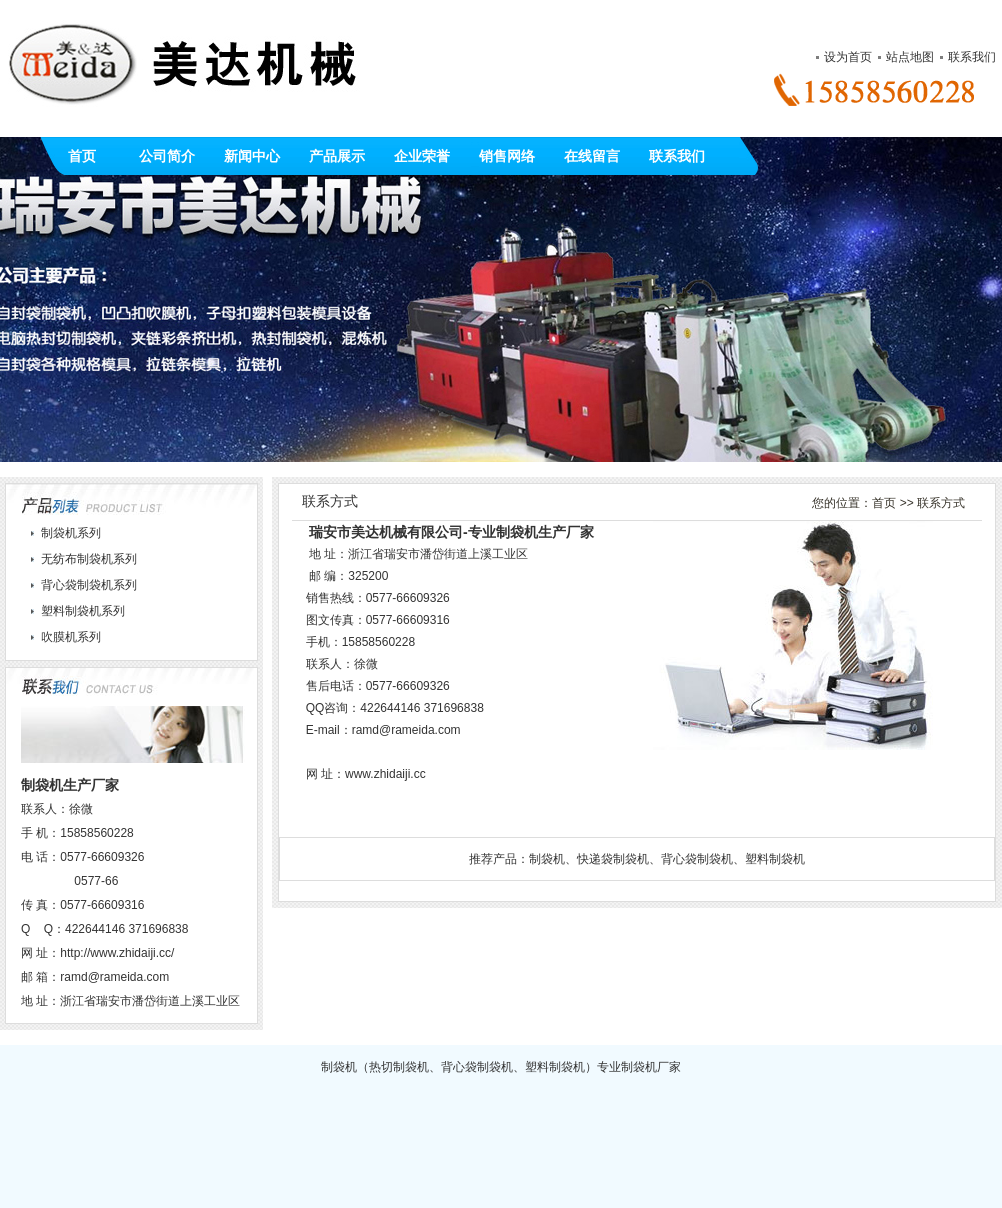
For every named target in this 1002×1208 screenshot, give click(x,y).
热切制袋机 (399, 1067)
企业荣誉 (422, 156)
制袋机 (547, 859)
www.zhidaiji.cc (385, 774)
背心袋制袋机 (697, 859)
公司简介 (167, 156)
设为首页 (848, 57)
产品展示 (337, 156)
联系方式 (941, 503)
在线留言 (592, 156)
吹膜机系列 (71, 637)
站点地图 (910, 57)
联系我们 (972, 57)
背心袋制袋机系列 (89, 585)
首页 (82, 156)
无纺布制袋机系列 (89, 559)
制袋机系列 (71, 533)
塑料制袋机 (775, 859)
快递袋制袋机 (613, 859)
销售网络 (507, 156)
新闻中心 (252, 156)
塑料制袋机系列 (83, 611)
